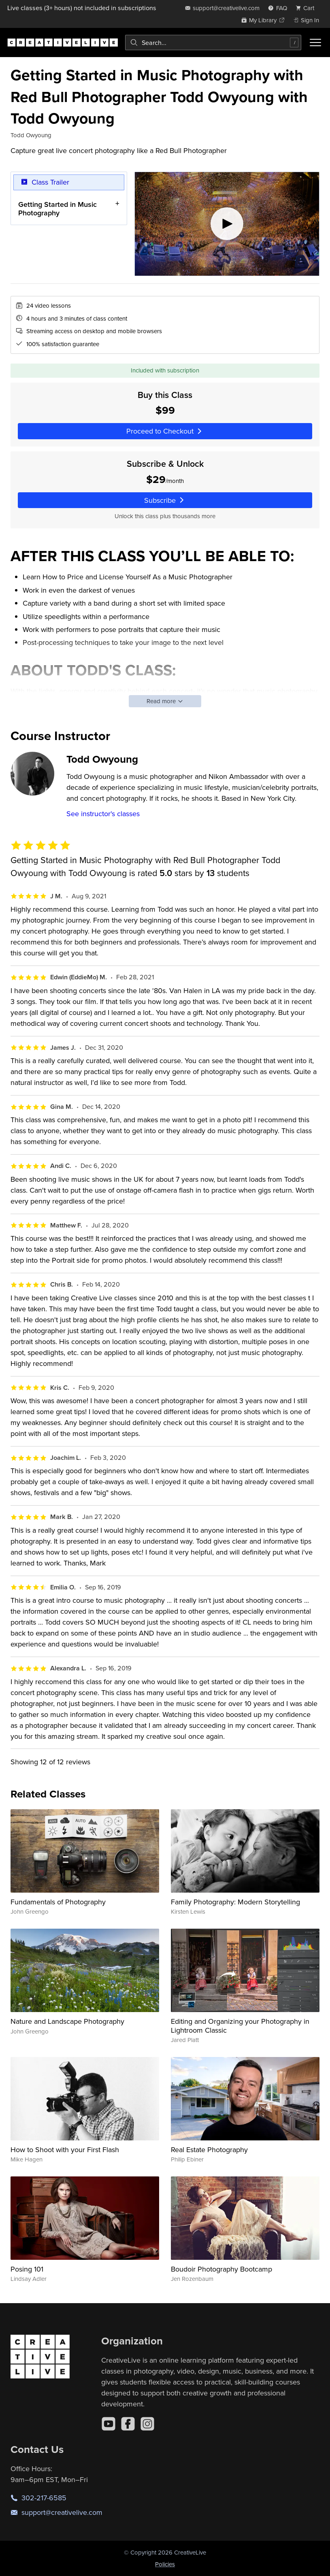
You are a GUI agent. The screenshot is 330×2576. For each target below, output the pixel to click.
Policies (165, 2564)
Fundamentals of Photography (58, 1902)
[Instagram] (147, 2423)
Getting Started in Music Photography (57, 208)
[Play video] (227, 224)
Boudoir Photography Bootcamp (221, 2269)
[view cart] (307, 7)
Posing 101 (27, 2269)
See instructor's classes (103, 813)
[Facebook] (128, 2423)
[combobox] (213, 42)
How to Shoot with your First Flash (65, 2149)
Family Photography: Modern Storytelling (235, 1902)
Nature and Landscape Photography (67, 2021)
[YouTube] (108, 2423)
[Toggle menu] (315, 42)
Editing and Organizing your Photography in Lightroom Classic (240, 2025)
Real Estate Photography (209, 2149)
